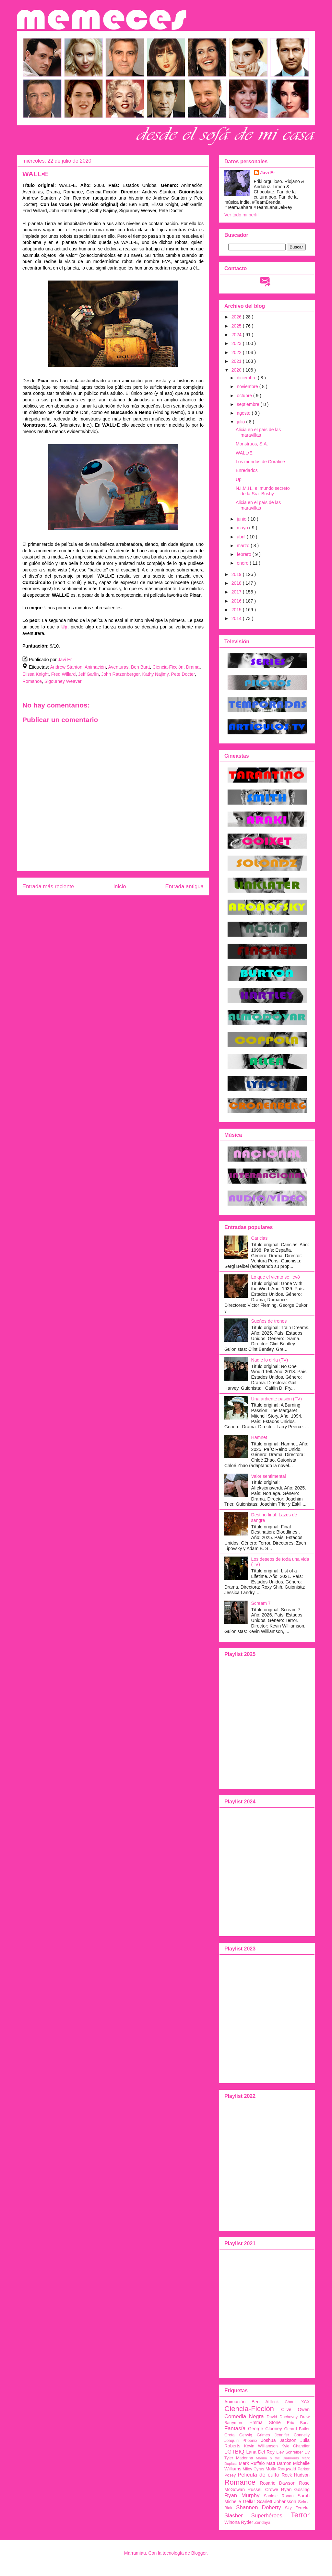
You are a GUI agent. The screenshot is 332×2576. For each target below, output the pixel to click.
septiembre (248, 404)
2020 (237, 370)
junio (242, 519)
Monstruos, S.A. (252, 443)
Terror (300, 2515)
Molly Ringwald (281, 2468)
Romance (32, 681)
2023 (237, 343)
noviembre (248, 386)
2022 (237, 352)
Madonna (244, 2458)
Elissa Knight (35, 674)
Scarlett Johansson (276, 2501)
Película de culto (258, 2475)
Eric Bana (298, 2423)
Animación (95, 667)
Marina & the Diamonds (277, 2458)
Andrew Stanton (66, 667)
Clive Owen (295, 2409)
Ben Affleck (265, 2401)
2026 (237, 316)
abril (241, 536)
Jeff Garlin (88, 674)
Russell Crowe (262, 2489)
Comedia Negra (244, 2416)
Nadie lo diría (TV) (269, 1360)
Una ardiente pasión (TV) (276, 1398)
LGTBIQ (234, 2452)
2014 (237, 618)
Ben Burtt (140, 667)
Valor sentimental (268, 1476)
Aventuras (118, 667)
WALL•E (244, 452)
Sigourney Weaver (63, 681)
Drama (193, 667)
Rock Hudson (295, 2475)
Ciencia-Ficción (168, 667)
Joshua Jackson (278, 2440)
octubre (245, 395)
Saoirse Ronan (279, 2496)
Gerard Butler (297, 2429)
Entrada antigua (184, 886)
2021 (237, 361)
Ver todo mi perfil (241, 214)
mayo (243, 527)
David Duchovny (282, 2417)
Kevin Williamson (261, 2446)
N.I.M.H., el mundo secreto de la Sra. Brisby (263, 491)
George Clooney (265, 2428)
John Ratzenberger (120, 674)
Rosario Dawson (277, 2483)
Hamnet (259, 1437)
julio (241, 421)
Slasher (233, 2516)
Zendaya (262, 2522)
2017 (237, 591)
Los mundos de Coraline (260, 461)
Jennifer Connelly (292, 2435)
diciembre (247, 377)
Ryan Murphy (241, 2495)
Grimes (263, 2435)
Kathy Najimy (155, 674)
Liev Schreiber (289, 2452)
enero (243, 563)
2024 (237, 334)
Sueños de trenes (269, 1321)
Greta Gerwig (238, 2435)
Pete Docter (183, 674)
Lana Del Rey (260, 2452)
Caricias (259, 1238)
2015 (237, 609)
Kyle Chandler (295, 2446)
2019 (237, 574)
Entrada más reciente (48, 886)
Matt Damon (279, 2463)
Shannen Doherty (258, 2507)
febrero (244, 554)
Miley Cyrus (253, 2469)
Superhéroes (266, 2516)
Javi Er (267, 172)
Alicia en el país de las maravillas (258, 432)
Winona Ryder (238, 2522)
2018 (237, 583)
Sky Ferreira (297, 2508)
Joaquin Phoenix (240, 2440)
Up (239, 479)
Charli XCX (297, 2402)
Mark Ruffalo (252, 2463)
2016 (237, 601)
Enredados (247, 470)
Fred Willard (63, 674)
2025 (237, 325)
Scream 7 (261, 1603)
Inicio (119, 886)
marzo (244, 545)
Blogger (199, 2553)
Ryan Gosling (295, 2489)
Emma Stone (265, 2422)
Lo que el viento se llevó (275, 1277)
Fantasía (234, 2428)
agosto (244, 413)
